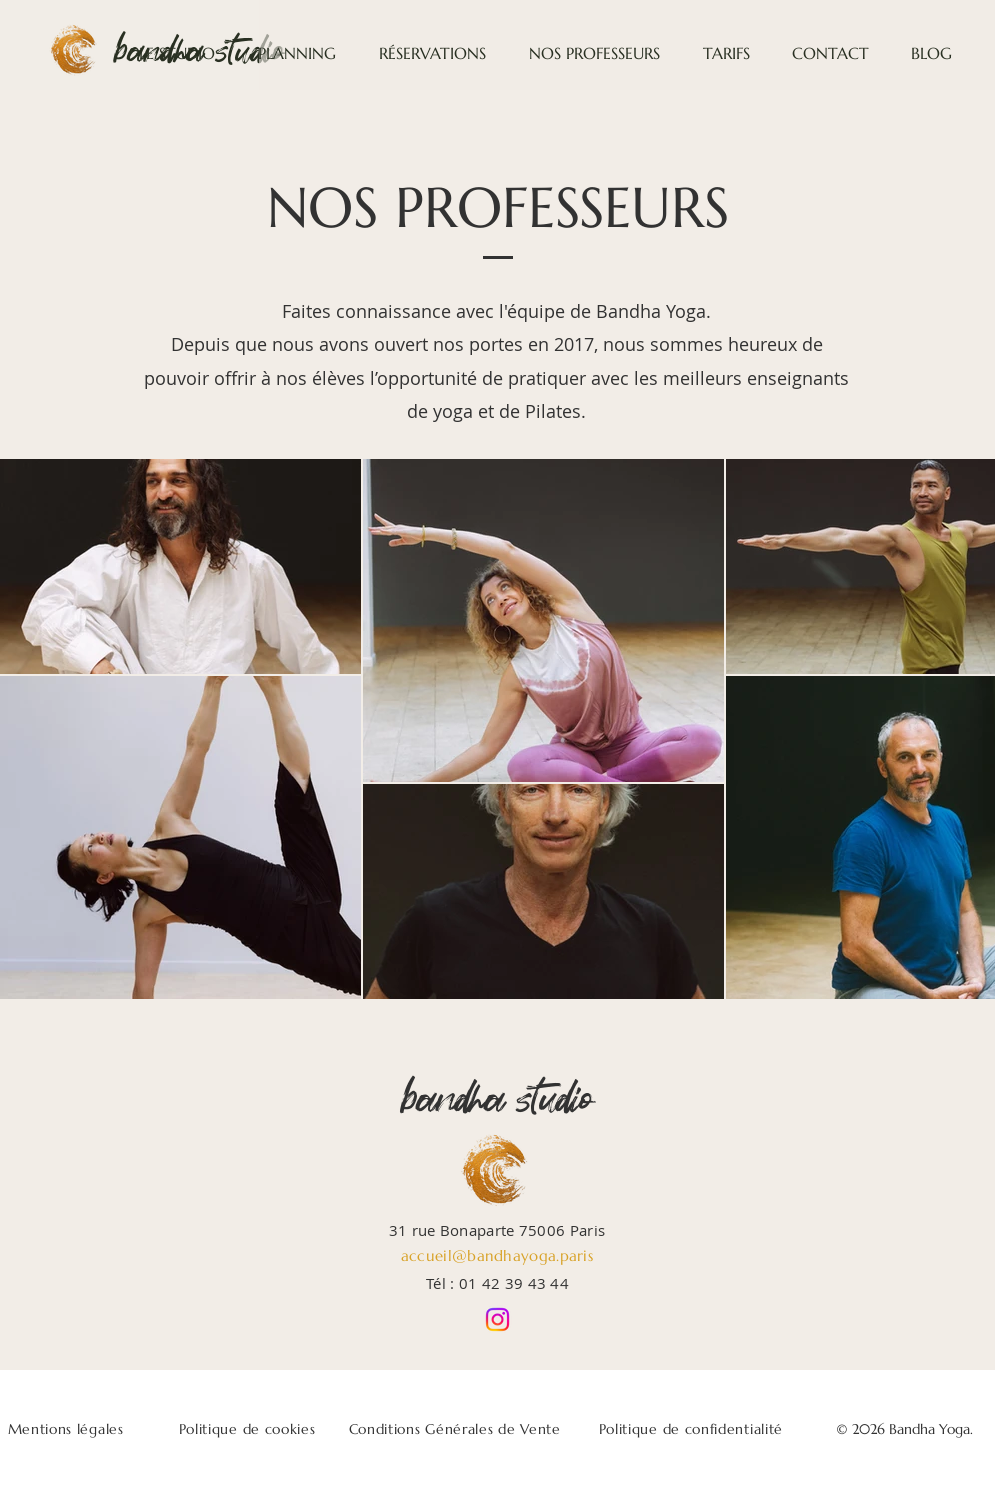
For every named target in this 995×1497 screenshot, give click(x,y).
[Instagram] (497, 1319)
